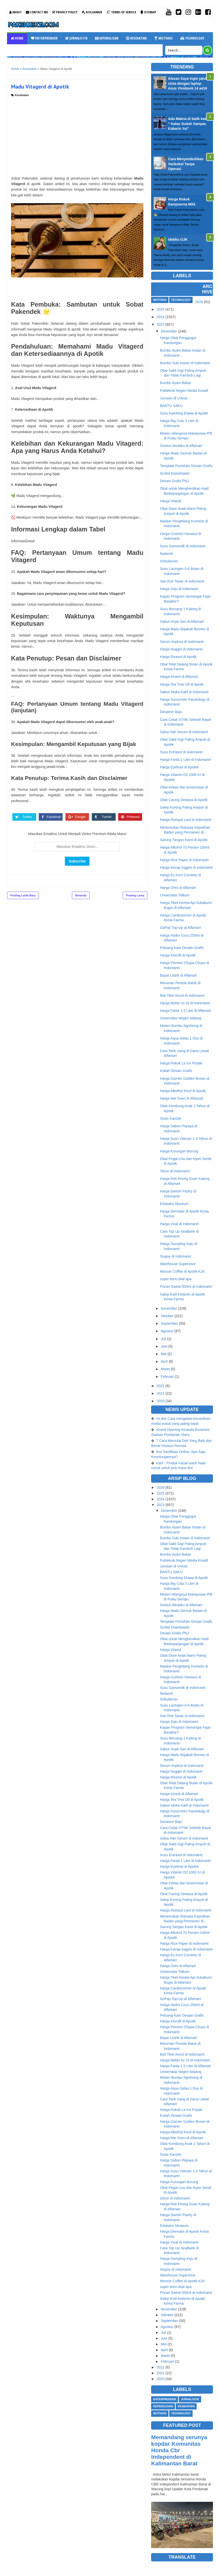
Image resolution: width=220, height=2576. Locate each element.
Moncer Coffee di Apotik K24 (182, 1271)
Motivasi (163, 38)
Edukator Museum (174, 1204)
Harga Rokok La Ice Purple (181, 1063)
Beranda (80, 899)
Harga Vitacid (170, 501)
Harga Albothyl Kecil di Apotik (183, 1091)
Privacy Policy (64, 12)
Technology (192, 38)
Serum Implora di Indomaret (182, 642)
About (15, 12)
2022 (160, 1386)
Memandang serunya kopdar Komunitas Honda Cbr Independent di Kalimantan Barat (179, 2450)
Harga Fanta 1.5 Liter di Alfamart (185, 1011)
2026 (199, 302)
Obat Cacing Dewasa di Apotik (183, 800)
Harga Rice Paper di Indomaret (184, 860)
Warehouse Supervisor (178, 1264)
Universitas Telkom (174, 895)
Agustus (167, 1331)
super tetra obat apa (175, 1279)
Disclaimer (92, 12)
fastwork (166, 554)
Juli (163, 1339)
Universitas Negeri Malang (180, 1018)
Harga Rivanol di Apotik (178, 657)
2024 (160, 317)
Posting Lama (135, 899)
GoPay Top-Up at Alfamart (180, 928)
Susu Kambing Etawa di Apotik (184, 413)
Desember (169, 331)
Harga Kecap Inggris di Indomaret (186, 867)
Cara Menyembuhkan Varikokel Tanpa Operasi (185, 164)
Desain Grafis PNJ (174, 481)
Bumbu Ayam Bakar (175, 383)
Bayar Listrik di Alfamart (178, 975)
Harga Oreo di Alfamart (178, 888)
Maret (165, 1369)
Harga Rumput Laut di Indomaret (185, 820)
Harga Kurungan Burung (179, 1151)
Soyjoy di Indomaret (175, 1256)
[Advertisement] (77, 135)
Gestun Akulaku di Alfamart (181, 446)
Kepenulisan (106, 38)
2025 (160, 309)
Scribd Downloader (175, 473)
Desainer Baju (171, 712)
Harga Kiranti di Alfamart (179, 677)
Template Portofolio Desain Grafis (186, 466)
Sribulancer (169, 561)
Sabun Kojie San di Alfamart (182, 621)
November (169, 1308)
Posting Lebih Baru (23, 899)
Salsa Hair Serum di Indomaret (184, 732)
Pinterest (134, 819)
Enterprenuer (44, 38)
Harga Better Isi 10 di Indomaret (185, 1003)
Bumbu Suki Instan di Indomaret (185, 363)
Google (81, 817)
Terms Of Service (121, 12)
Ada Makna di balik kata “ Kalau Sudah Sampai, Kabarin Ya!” (188, 124)
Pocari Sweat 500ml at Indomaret (186, 1286)
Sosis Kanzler (171, 1118)
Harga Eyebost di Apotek (179, 767)
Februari (167, 1377)
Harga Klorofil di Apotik (178, 955)
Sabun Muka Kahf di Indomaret (184, 692)
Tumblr (108, 817)
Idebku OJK (178, 239)
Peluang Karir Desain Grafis (182, 948)
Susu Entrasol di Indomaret (181, 752)
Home (17, 38)
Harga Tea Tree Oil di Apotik (182, 684)
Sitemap (148, 12)
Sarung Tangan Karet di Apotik (183, 840)
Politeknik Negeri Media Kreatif (184, 391)
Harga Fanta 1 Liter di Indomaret (185, 760)
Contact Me (37, 12)
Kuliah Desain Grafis (176, 1071)
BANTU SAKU (171, 406)
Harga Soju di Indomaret (179, 589)
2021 (160, 1393)
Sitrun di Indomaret (175, 1171)
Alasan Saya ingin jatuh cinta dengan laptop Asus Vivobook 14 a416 (187, 83)
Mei (164, 1354)
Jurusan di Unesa (173, 398)
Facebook (54, 819)
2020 (160, 1401)
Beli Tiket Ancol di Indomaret (182, 995)
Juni (164, 1346)
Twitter (28, 817)
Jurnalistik (76, 38)
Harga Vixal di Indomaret (179, 1224)
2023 (160, 324)
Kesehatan (136, 38)
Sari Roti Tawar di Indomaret (182, 581)
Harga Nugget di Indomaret (181, 649)
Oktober (167, 1316)
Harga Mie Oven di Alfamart (181, 1098)
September (169, 1323)
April (164, 1361)
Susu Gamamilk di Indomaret (182, 546)
